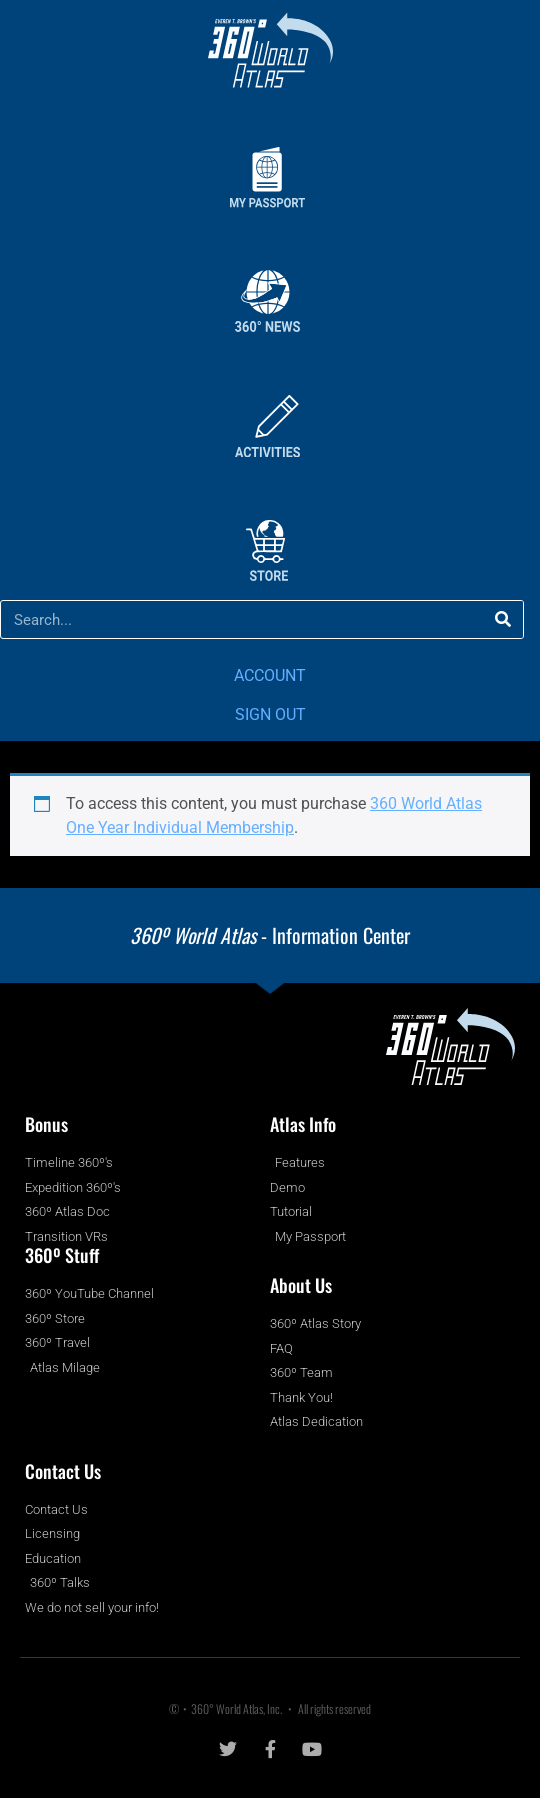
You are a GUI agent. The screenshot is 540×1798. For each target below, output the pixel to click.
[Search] (503, 619)
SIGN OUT (270, 714)
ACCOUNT (270, 675)
